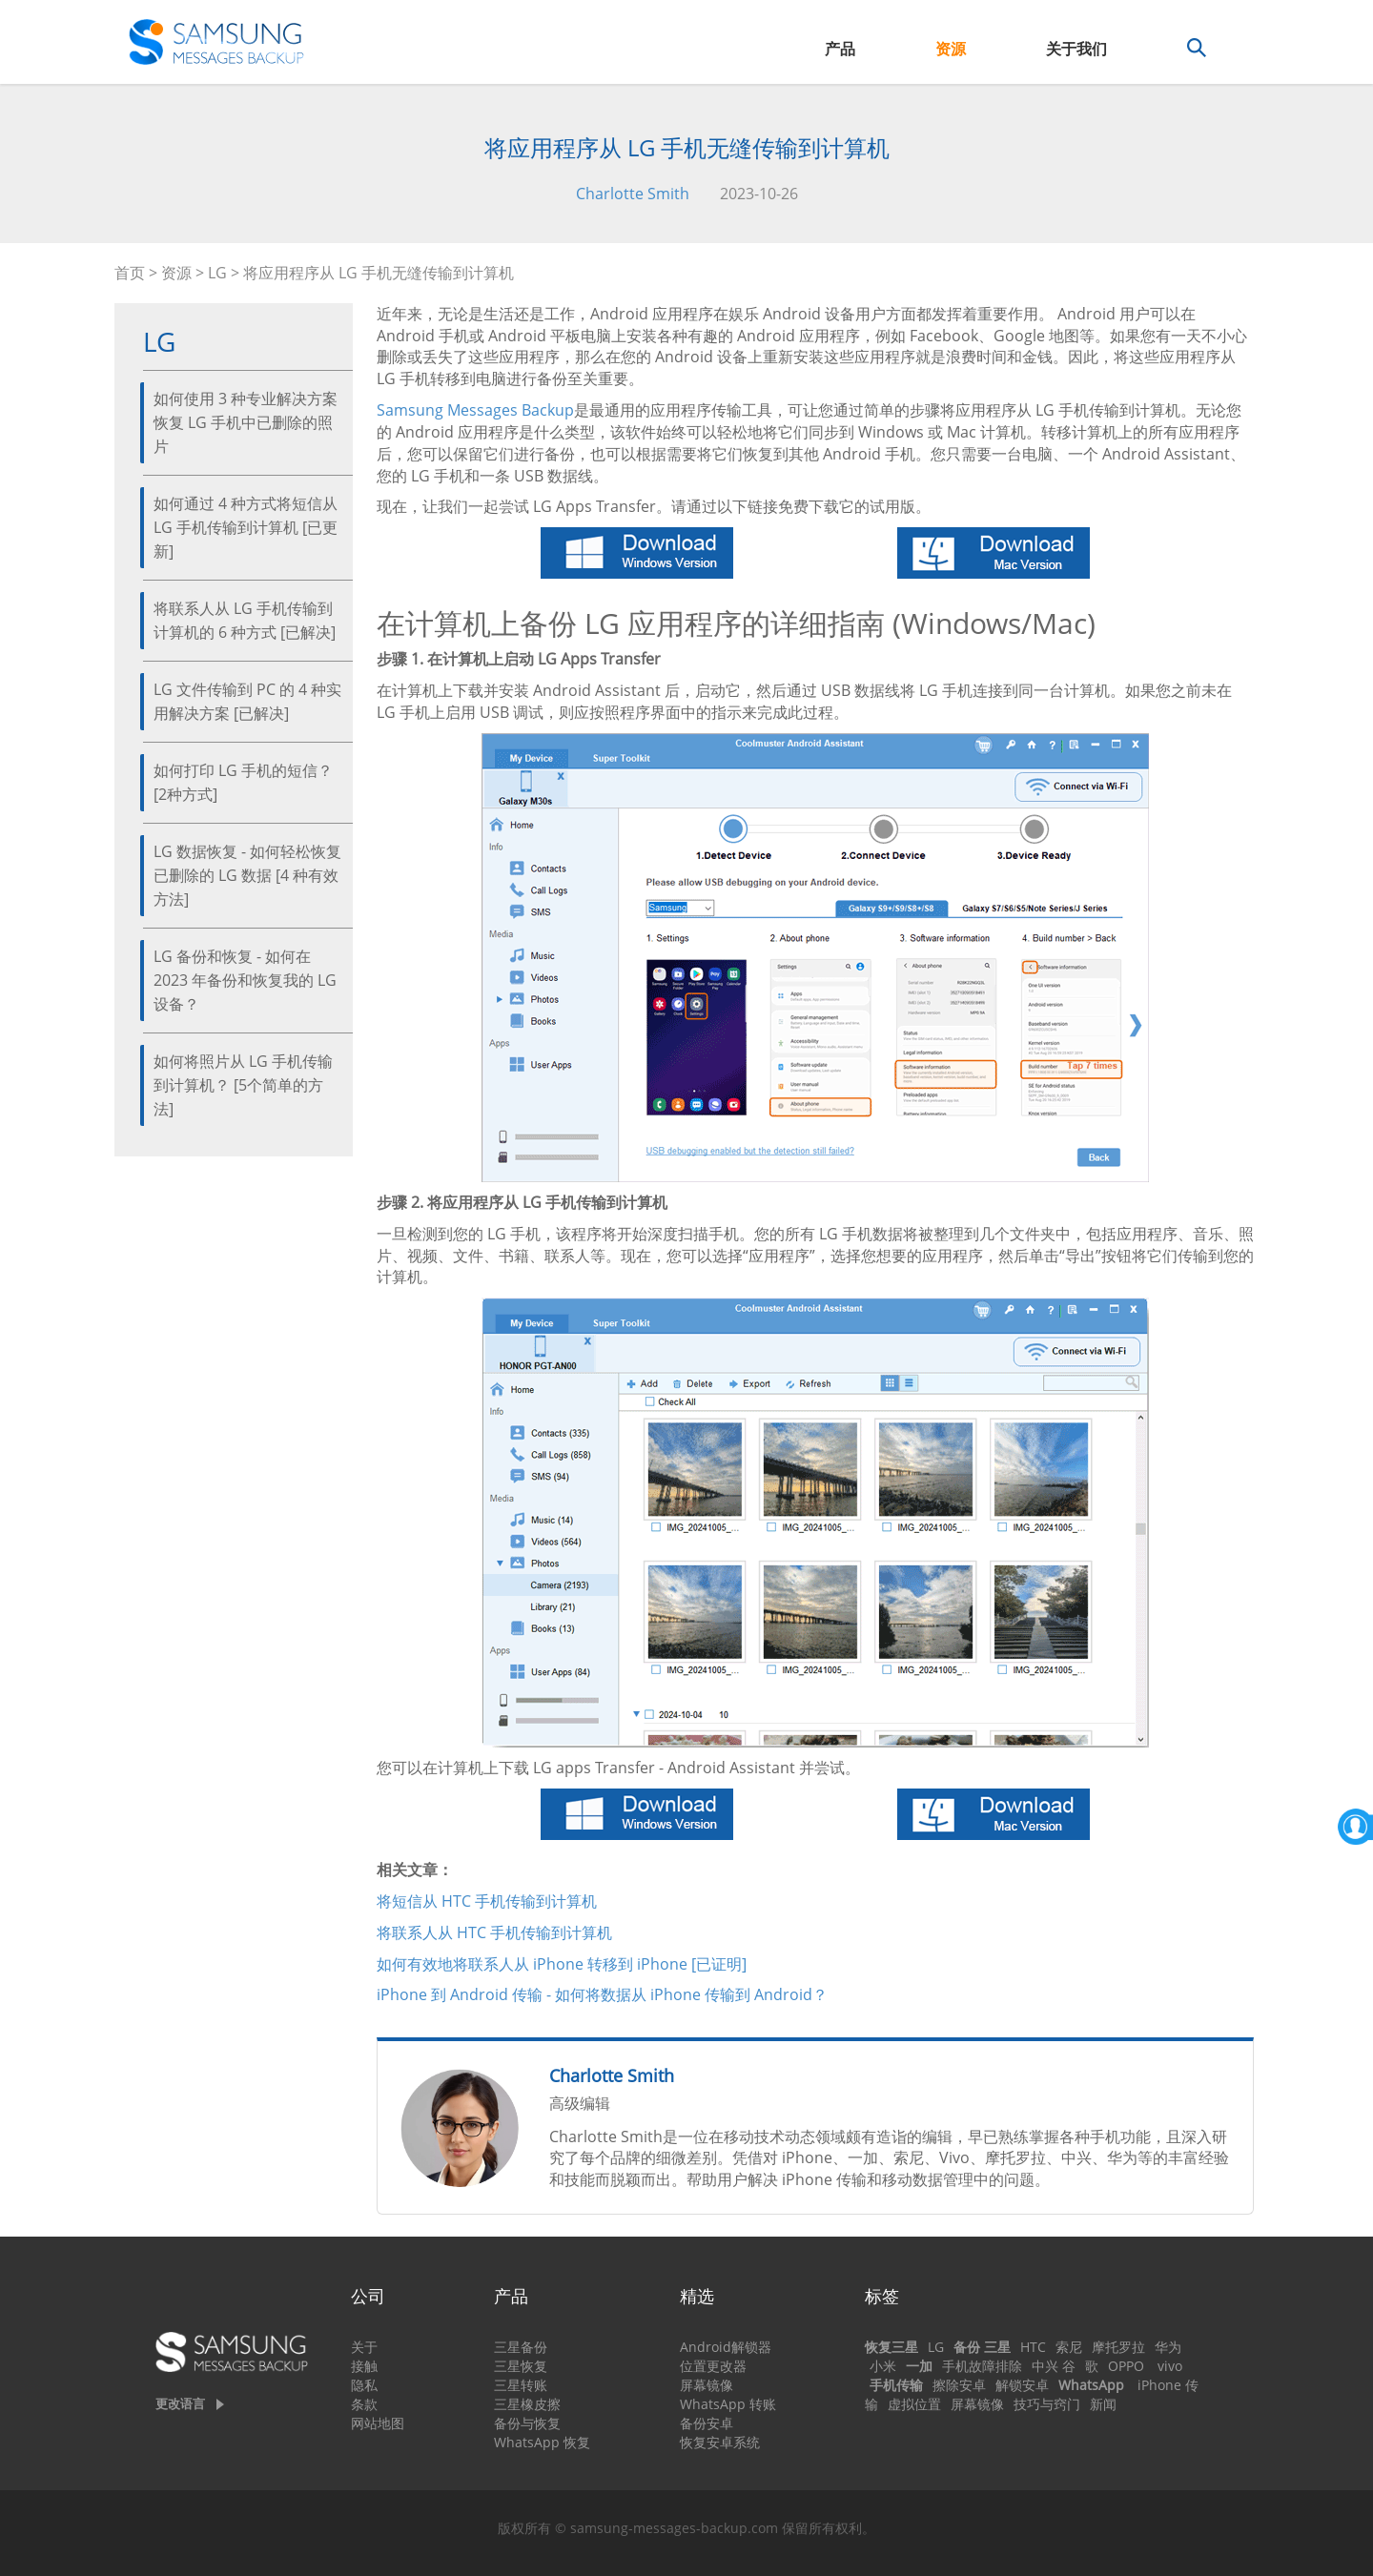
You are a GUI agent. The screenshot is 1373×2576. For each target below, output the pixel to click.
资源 (950, 48)
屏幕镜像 (706, 2385)
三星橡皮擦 (527, 2404)
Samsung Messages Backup (475, 409)
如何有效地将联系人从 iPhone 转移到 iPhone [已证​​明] (562, 1963)
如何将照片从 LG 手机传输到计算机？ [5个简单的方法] (243, 1085)
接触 (364, 2366)
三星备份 (520, 2347)
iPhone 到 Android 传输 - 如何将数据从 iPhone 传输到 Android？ (602, 1994)
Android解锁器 (725, 2347)
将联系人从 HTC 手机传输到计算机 (494, 1932)
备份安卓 (706, 2423)
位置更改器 (713, 2366)
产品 (840, 48)
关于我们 (1076, 48)
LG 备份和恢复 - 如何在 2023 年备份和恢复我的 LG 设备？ (245, 980)
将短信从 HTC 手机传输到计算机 (487, 1901)
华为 (1168, 2347)
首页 (129, 272)
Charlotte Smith (632, 193)
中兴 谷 (1054, 2366)
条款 (364, 2404)
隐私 (364, 2385)
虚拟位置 (914, 2404)
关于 (364, 2347)
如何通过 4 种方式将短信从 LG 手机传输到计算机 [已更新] (246, 527)
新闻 (1103, 2404)
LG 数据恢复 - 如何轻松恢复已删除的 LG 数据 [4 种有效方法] (247, 875)
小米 (883, 2366)
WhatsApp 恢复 (542, 2442)
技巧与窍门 (1047, 2404)
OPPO (1126, 2366)
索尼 (1068, 2347)
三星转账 (520, 2385)
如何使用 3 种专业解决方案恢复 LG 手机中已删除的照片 (246, 422)
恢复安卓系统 (720, 2442)
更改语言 (180, 2403)
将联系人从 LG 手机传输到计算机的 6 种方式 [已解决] (245, 620)
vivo (1170, 2366)
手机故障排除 (982, 2366)
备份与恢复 (527, 2423)
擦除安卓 (959, 2385)
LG (217, 272)
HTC (1033, 2347)
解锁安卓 (1022, 2385)
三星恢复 (520, 2366)
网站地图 (377, 2423)
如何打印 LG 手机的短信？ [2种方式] (243, 782)
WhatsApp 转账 (728, 2404)
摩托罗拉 (1118, 2347)
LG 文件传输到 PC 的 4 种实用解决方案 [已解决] (247, 701)
